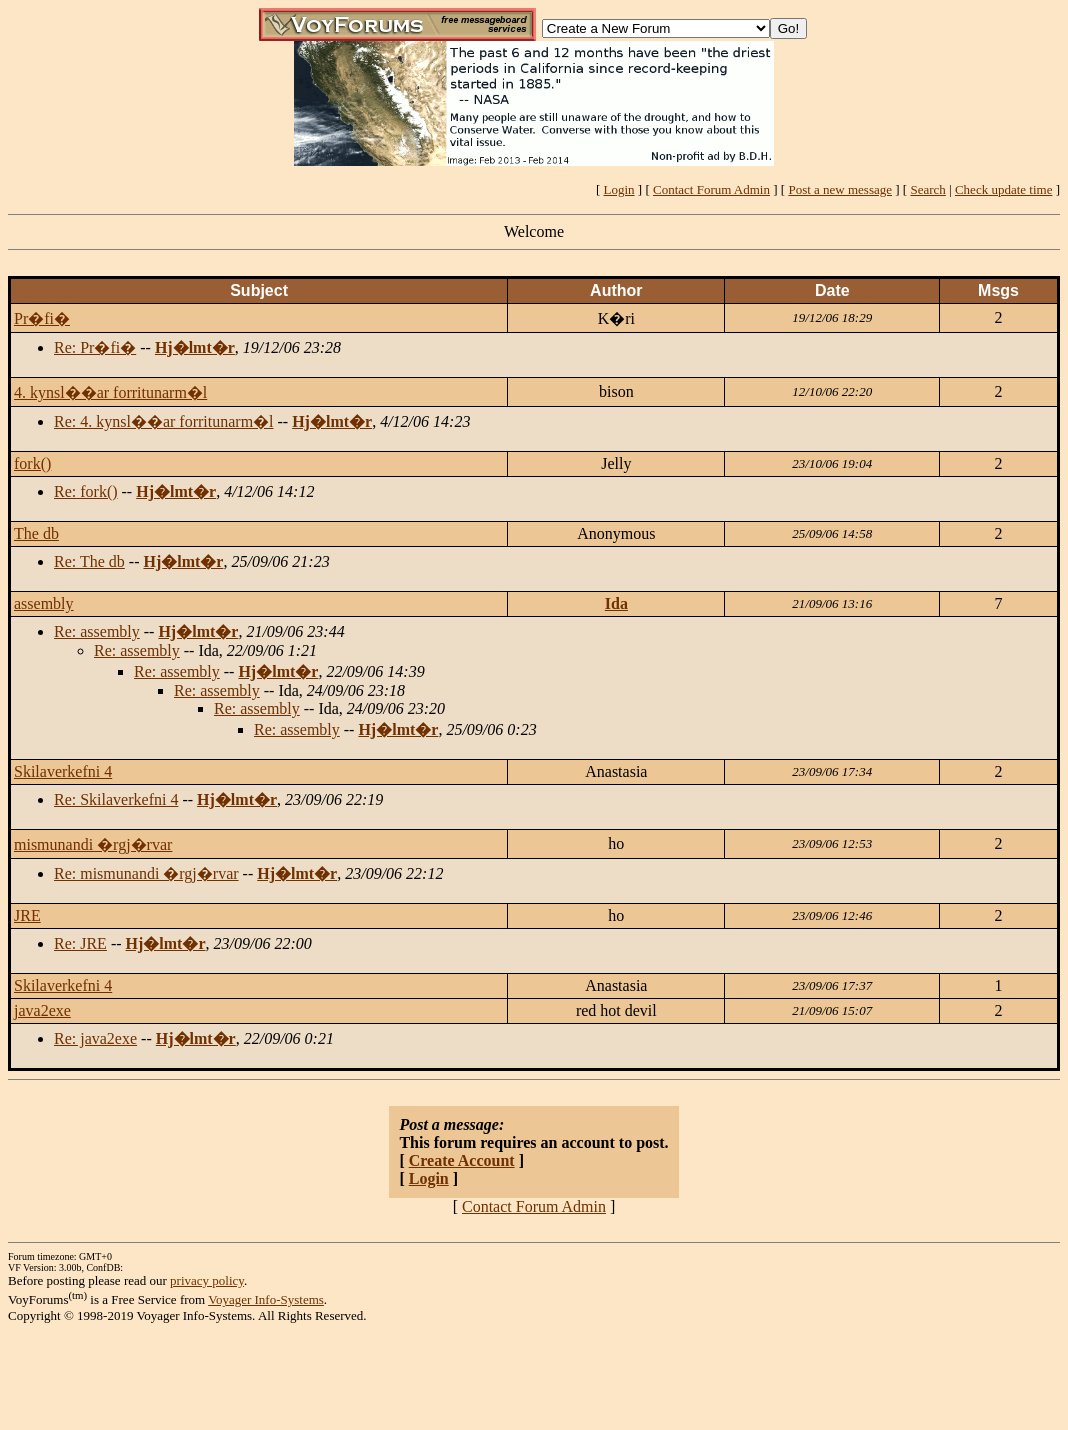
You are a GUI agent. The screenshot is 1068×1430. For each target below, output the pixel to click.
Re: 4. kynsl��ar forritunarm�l (164, 421)
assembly (44, 603)
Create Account (462, 1160)
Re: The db (89, 561)
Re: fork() (86, 491)
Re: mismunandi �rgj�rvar (146, 873)
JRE (27, 915)
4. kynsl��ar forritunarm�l (110, 392)
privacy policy (207, 1280)
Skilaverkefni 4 (63, 771)
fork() (32, 463)
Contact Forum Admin (711, 189)
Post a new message (840, 189)
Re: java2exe (95, 1038)
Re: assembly (97, 631)
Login (619, 189)
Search (927, 189)
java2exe (42, 1010)
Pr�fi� (42, 318)
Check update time (1003, 189)
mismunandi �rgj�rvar (93, 844)
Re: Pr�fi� (95, 347)
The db (36, 533)
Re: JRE (80, 943)
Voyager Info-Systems (266, 1299)
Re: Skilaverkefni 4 (116, 799)
